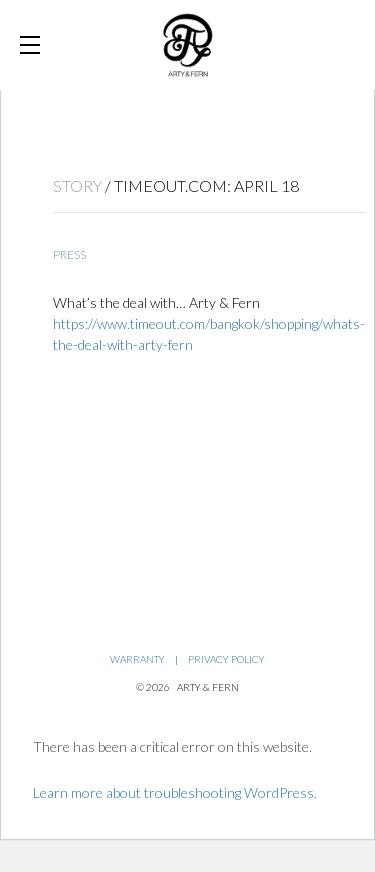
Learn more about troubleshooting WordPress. (175, 792)
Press (69, 254)
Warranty (137, 659)
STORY (79, 185)
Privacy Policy (226, 659)
